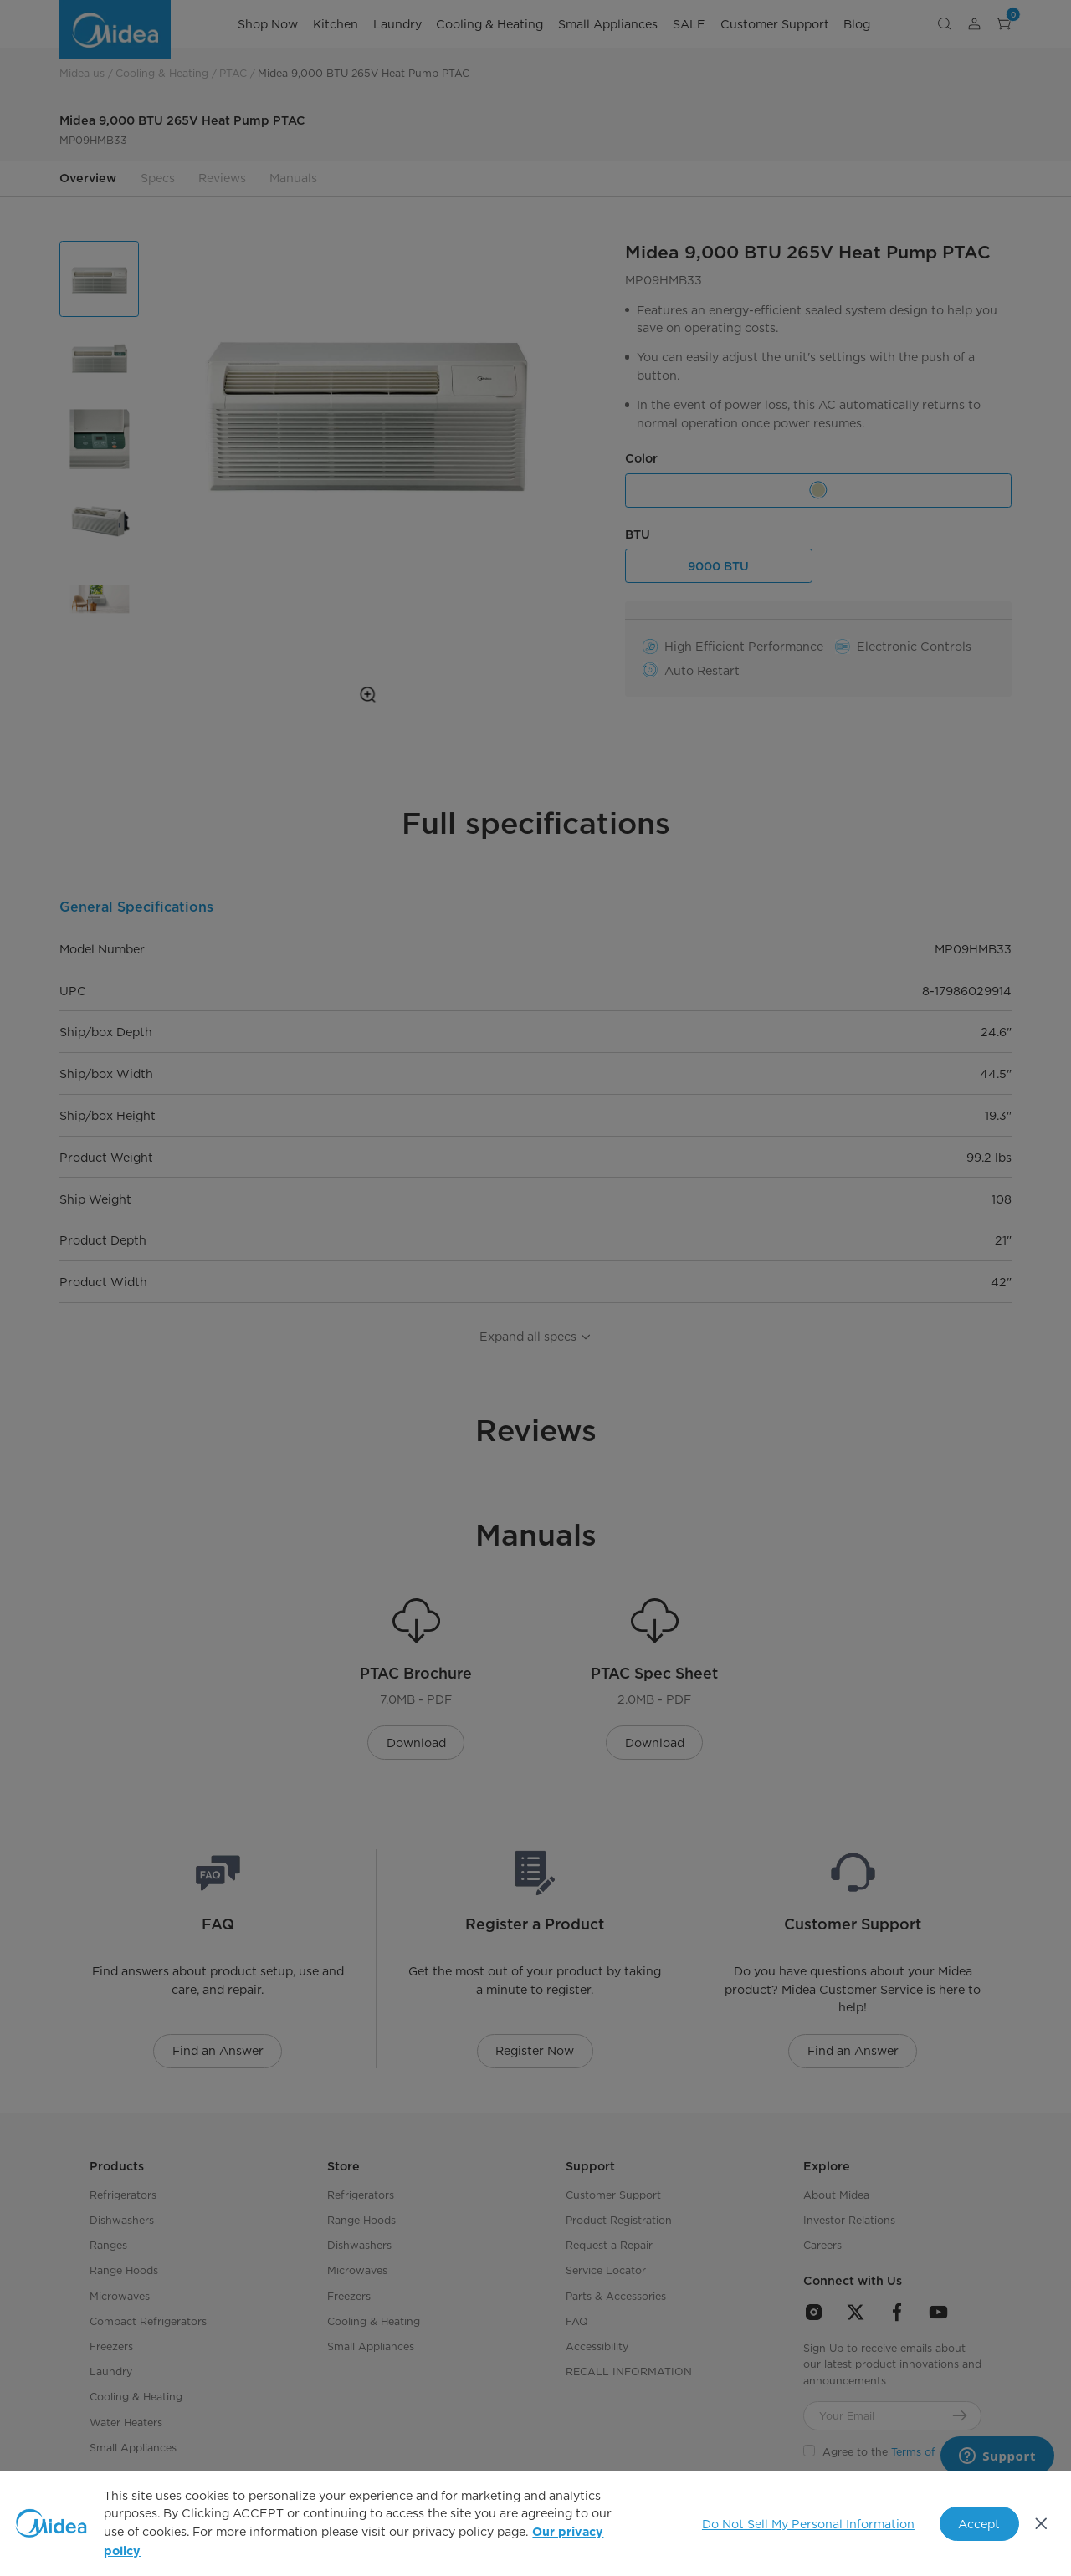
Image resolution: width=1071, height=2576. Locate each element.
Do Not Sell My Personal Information (808, 2524)
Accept (979, 2524)
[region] (535, 2523)
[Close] (1042, 2524)
